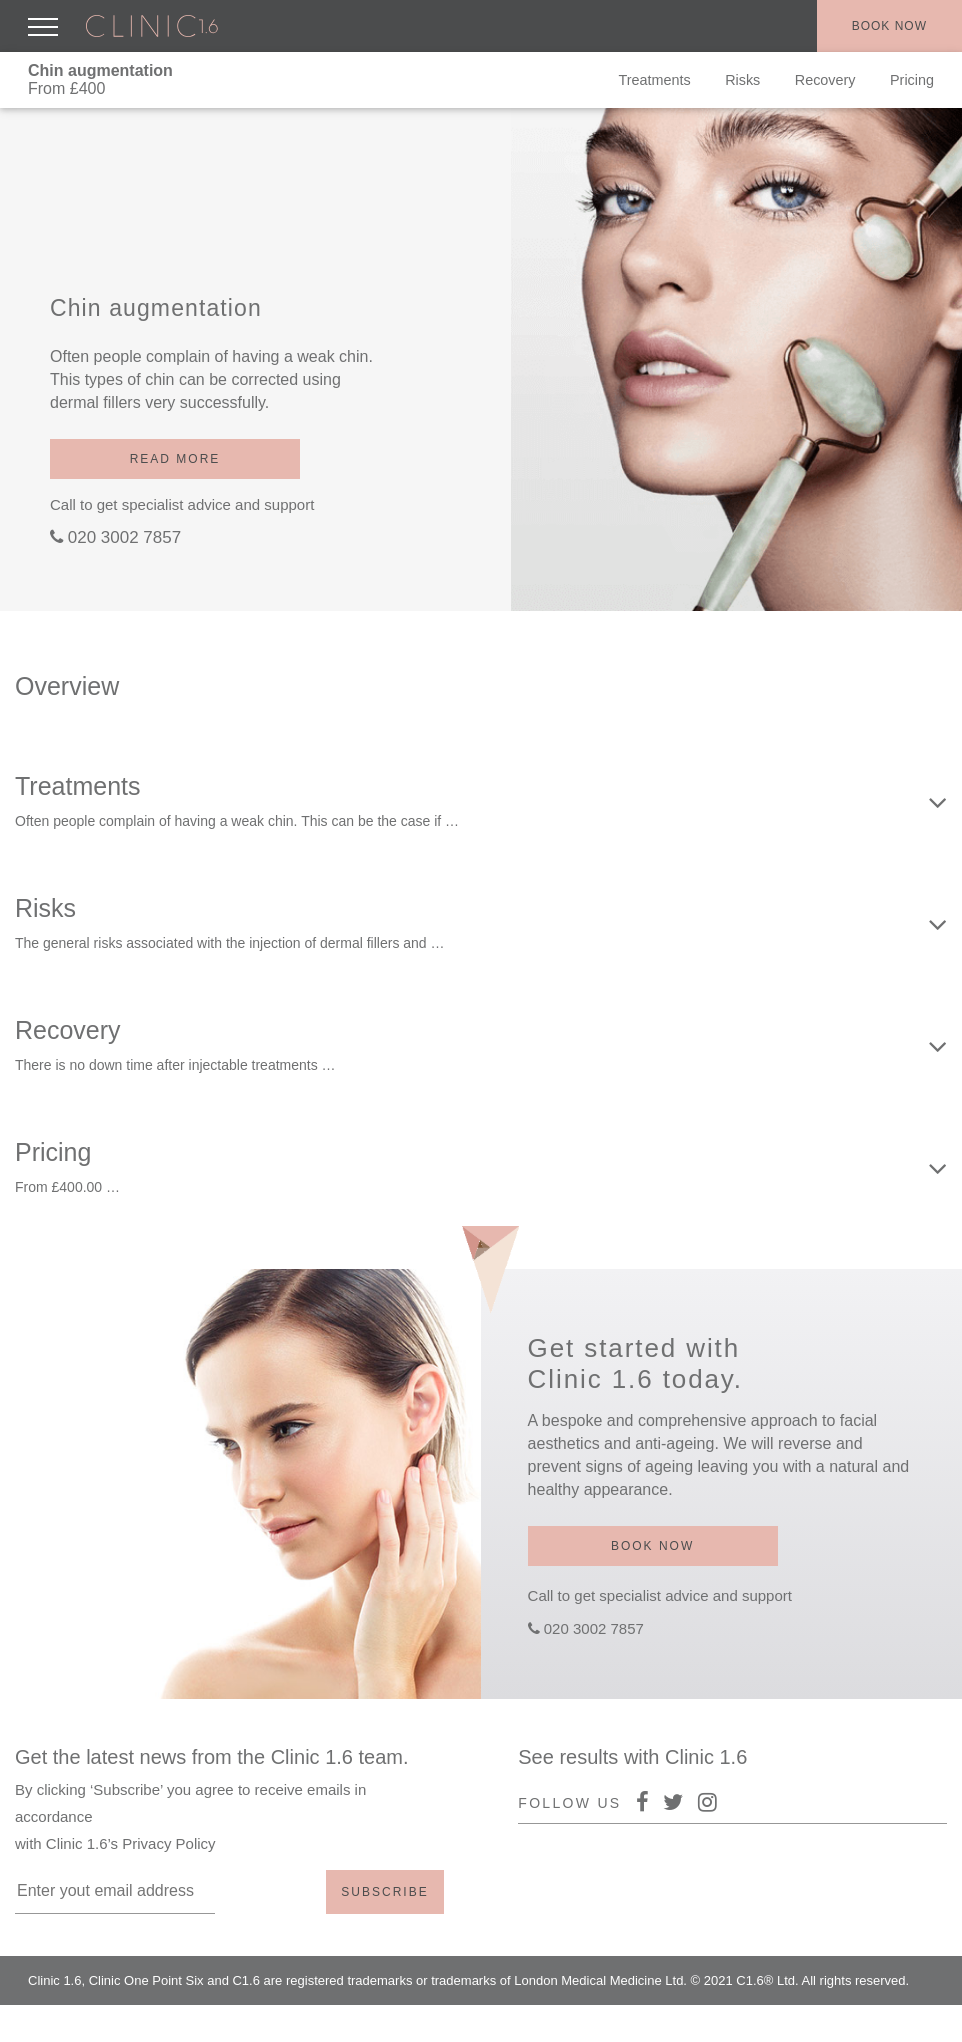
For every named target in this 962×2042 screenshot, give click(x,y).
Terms (896, 2021)
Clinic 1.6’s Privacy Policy (131, 1843)
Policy (838, 2021)
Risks (742, 80)
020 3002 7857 (124, 537)
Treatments (654, 80)
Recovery (825, 80)
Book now (889, 26)
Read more (175, 459)
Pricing (912, 80)
